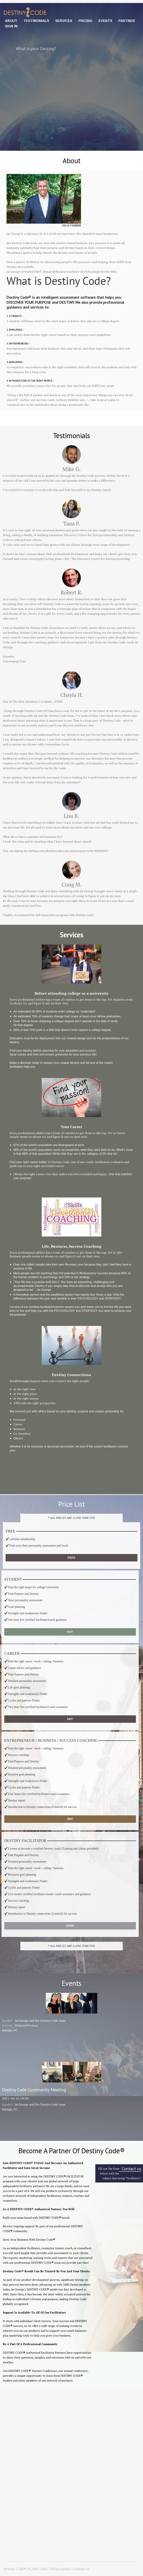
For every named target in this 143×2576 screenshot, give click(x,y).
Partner (126, 21)
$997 (70, 1819)
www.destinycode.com (54, 851)
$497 (70, 1719)
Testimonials (36, 21)
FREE (72, 1557)
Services (63, 21)
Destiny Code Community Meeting (34, 2090)
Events (105, 21)
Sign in (11, 26)
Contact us (82, 2569)
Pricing (85, 21)
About (11, 21)
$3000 (70, 1925)
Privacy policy (60, 2569)
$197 (70, 1631)
